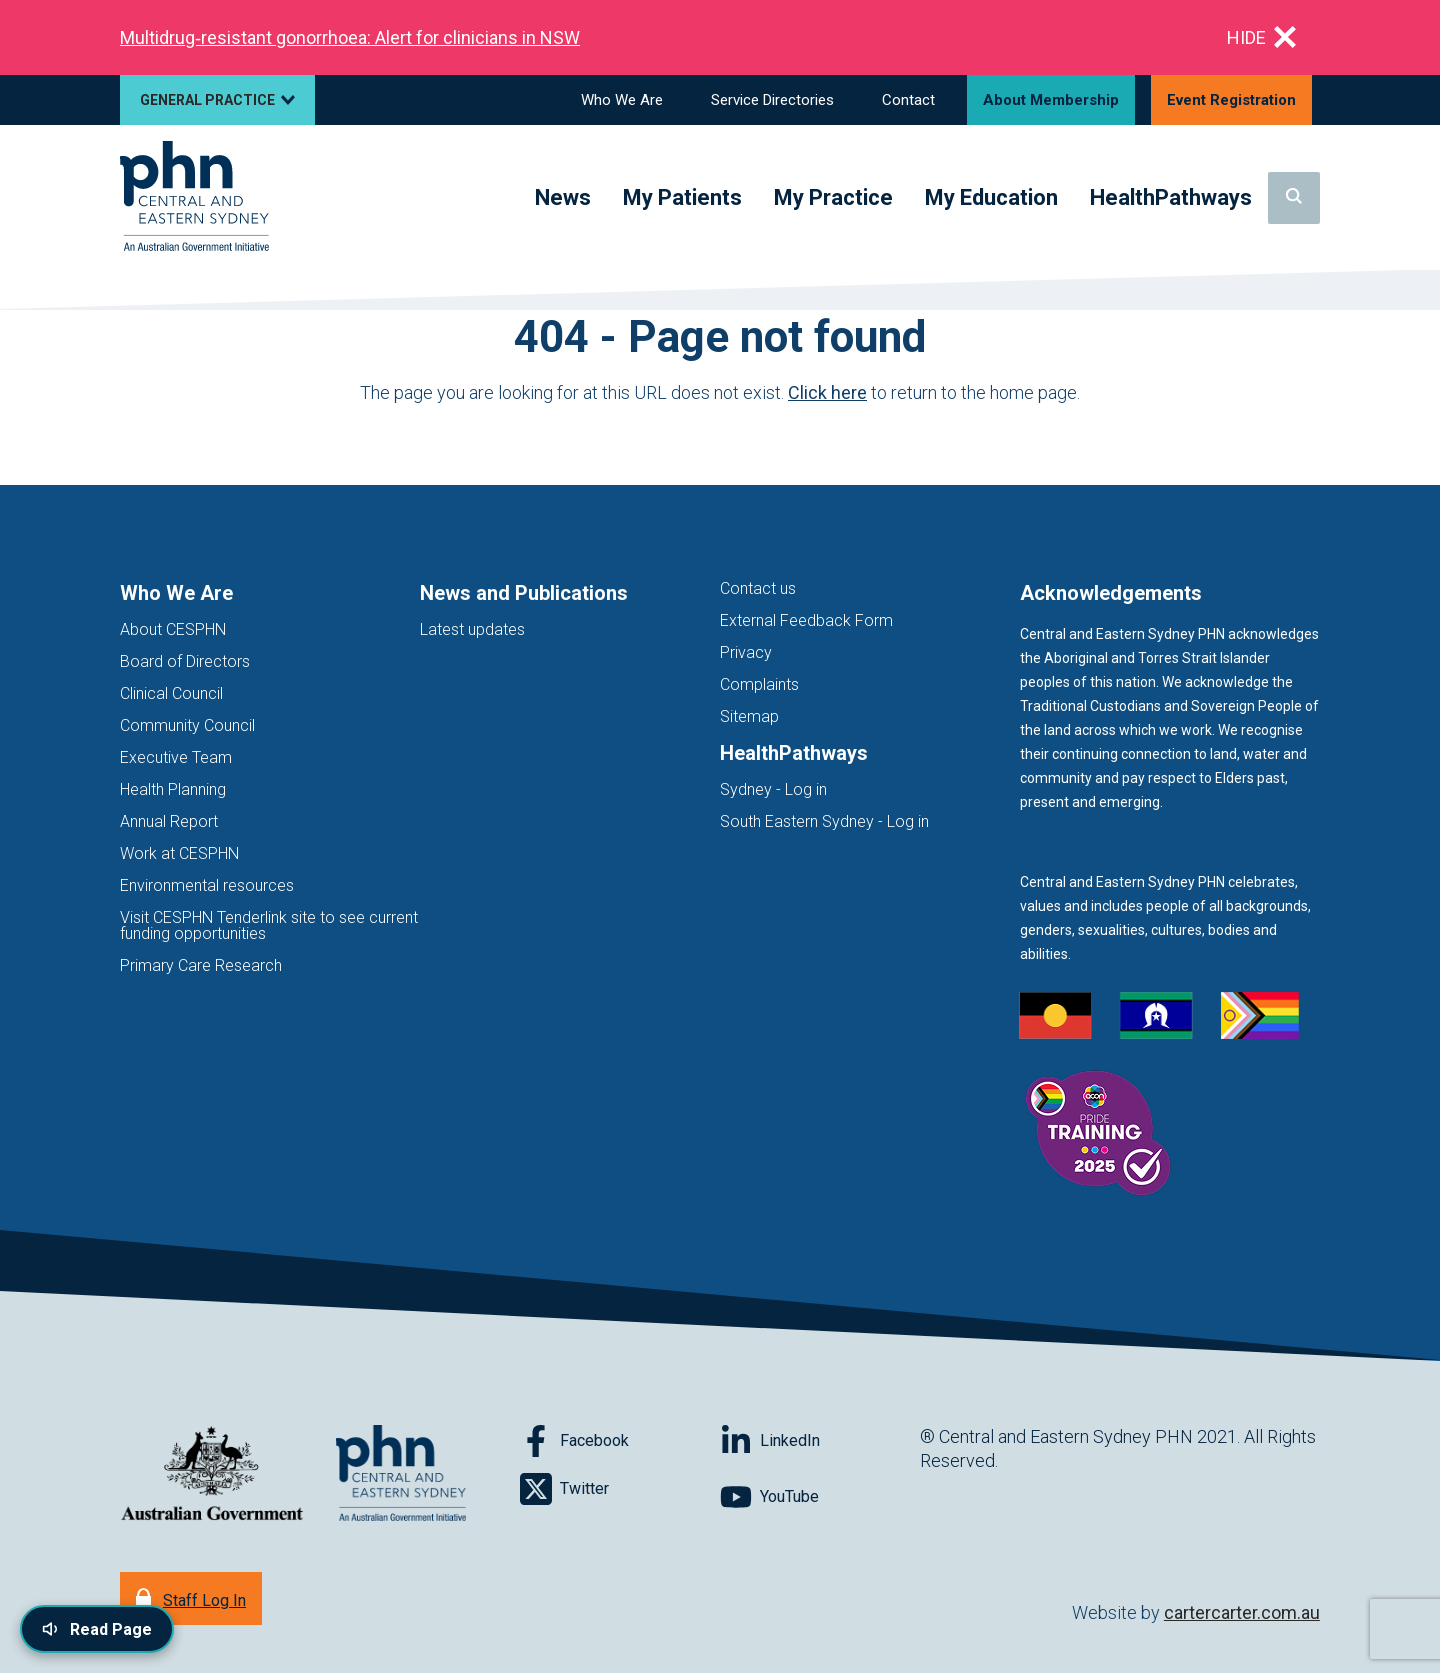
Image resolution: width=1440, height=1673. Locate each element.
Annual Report (169, 821)
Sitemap (749, 716)
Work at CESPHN (179, 853)
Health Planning (173, 789)
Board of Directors (185, 661)
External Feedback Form (806, 620)
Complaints (759, 684)
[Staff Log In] (191, 1598)
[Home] (194, 197)
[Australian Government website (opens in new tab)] (212, 1474)
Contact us (758, 588)
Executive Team (176, 757)
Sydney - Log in (773, 789)
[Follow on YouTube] (820, 1497)
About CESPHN (173, 629)
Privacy (746, 652)
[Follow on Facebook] (620, 1441)
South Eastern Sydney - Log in (824, 821)
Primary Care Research (201, 965)
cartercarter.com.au (1242, 1612)
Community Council (187, 725)
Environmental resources (207, 885)
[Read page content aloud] (97, 1629)
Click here (827, 392)
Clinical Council (171, 693)
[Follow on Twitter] (620, 1489)
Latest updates (472, 629)
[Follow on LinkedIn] (820, 1441)
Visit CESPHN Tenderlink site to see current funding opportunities (269, 925)
